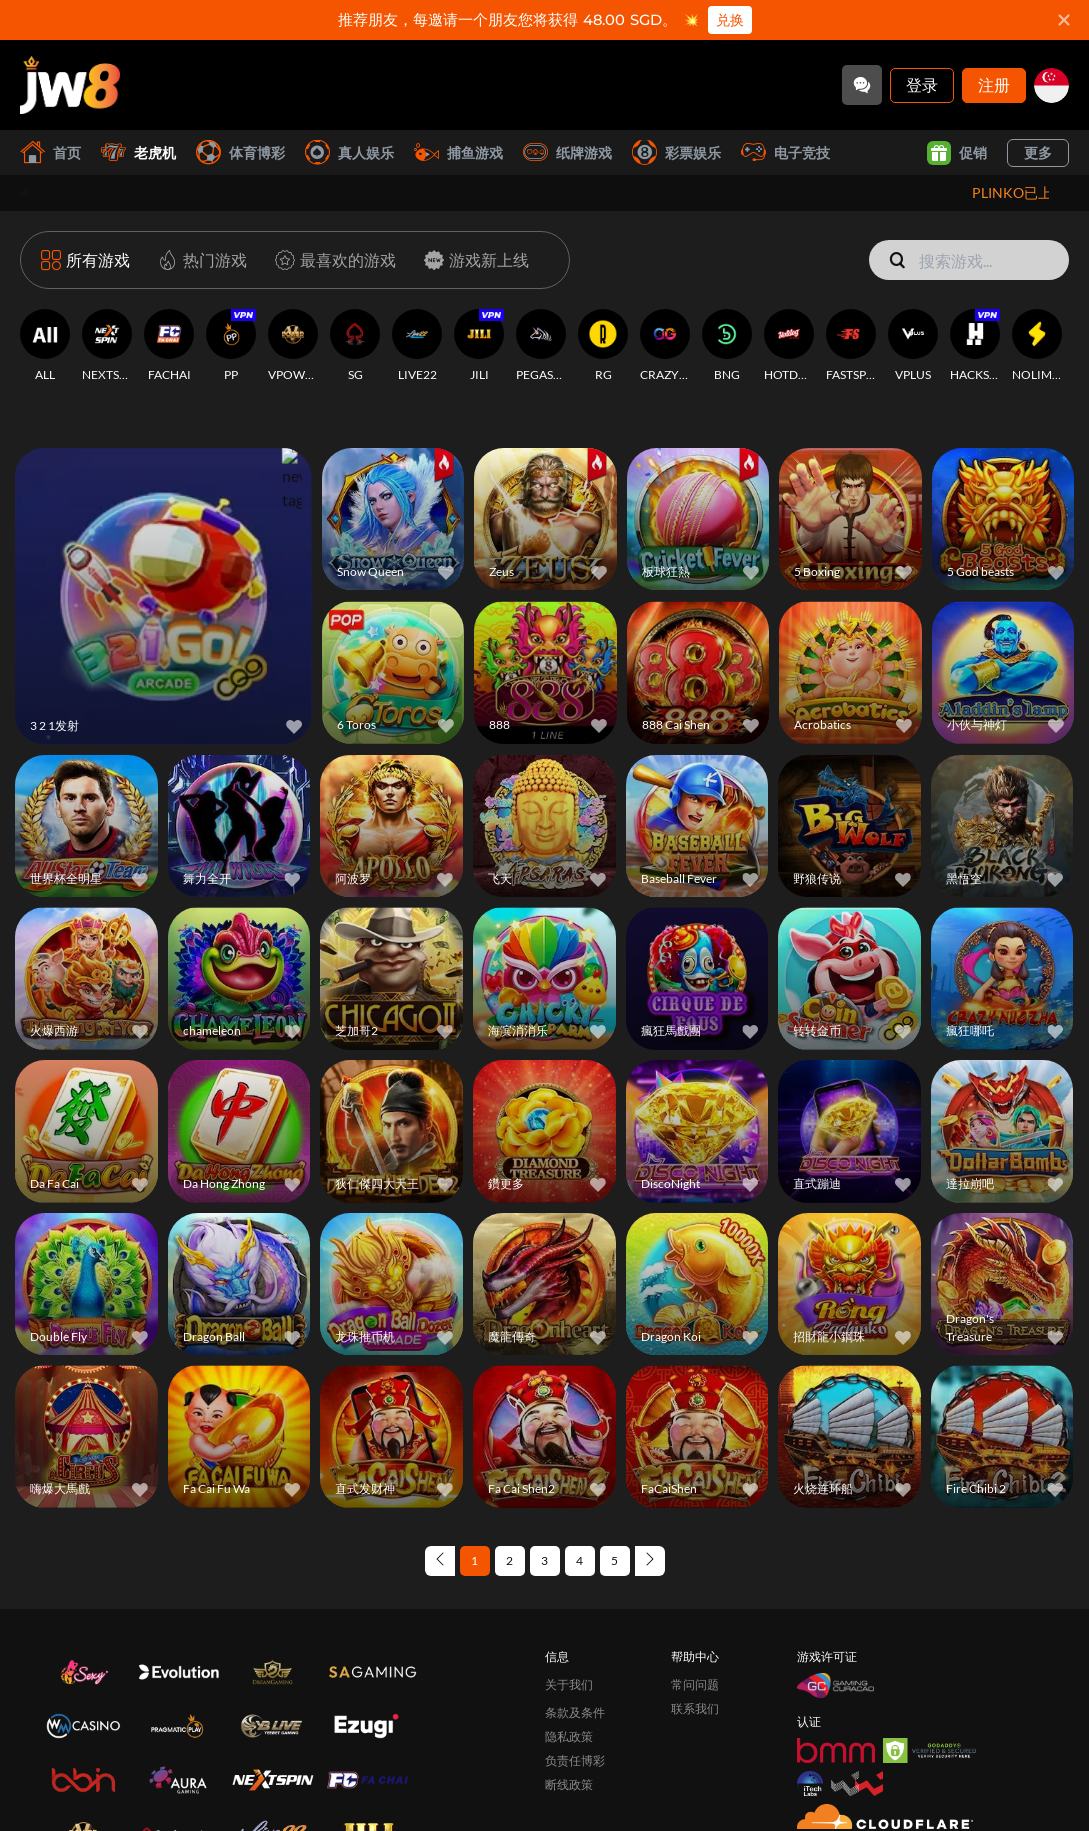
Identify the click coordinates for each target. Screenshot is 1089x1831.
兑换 (730, 20)
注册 (994, 84)
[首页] (70, 85)
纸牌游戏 (567, 152)
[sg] (1051, 85)
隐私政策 (569, 1714)
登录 (922, 84)
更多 (1038, 152)
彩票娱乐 (676, 152)
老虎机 (138, 152)
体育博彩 (240, 152)
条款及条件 (575, 1690)
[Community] (862, 85)
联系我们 (695, 1686)
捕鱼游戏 (458, 152)
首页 (50, 152)
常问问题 (695, 1662)
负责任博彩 (575, 1738)
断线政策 (569, 1762)
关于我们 (569, 1662)
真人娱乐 (349, 152)
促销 (957, 153)
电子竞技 (785, 152)
